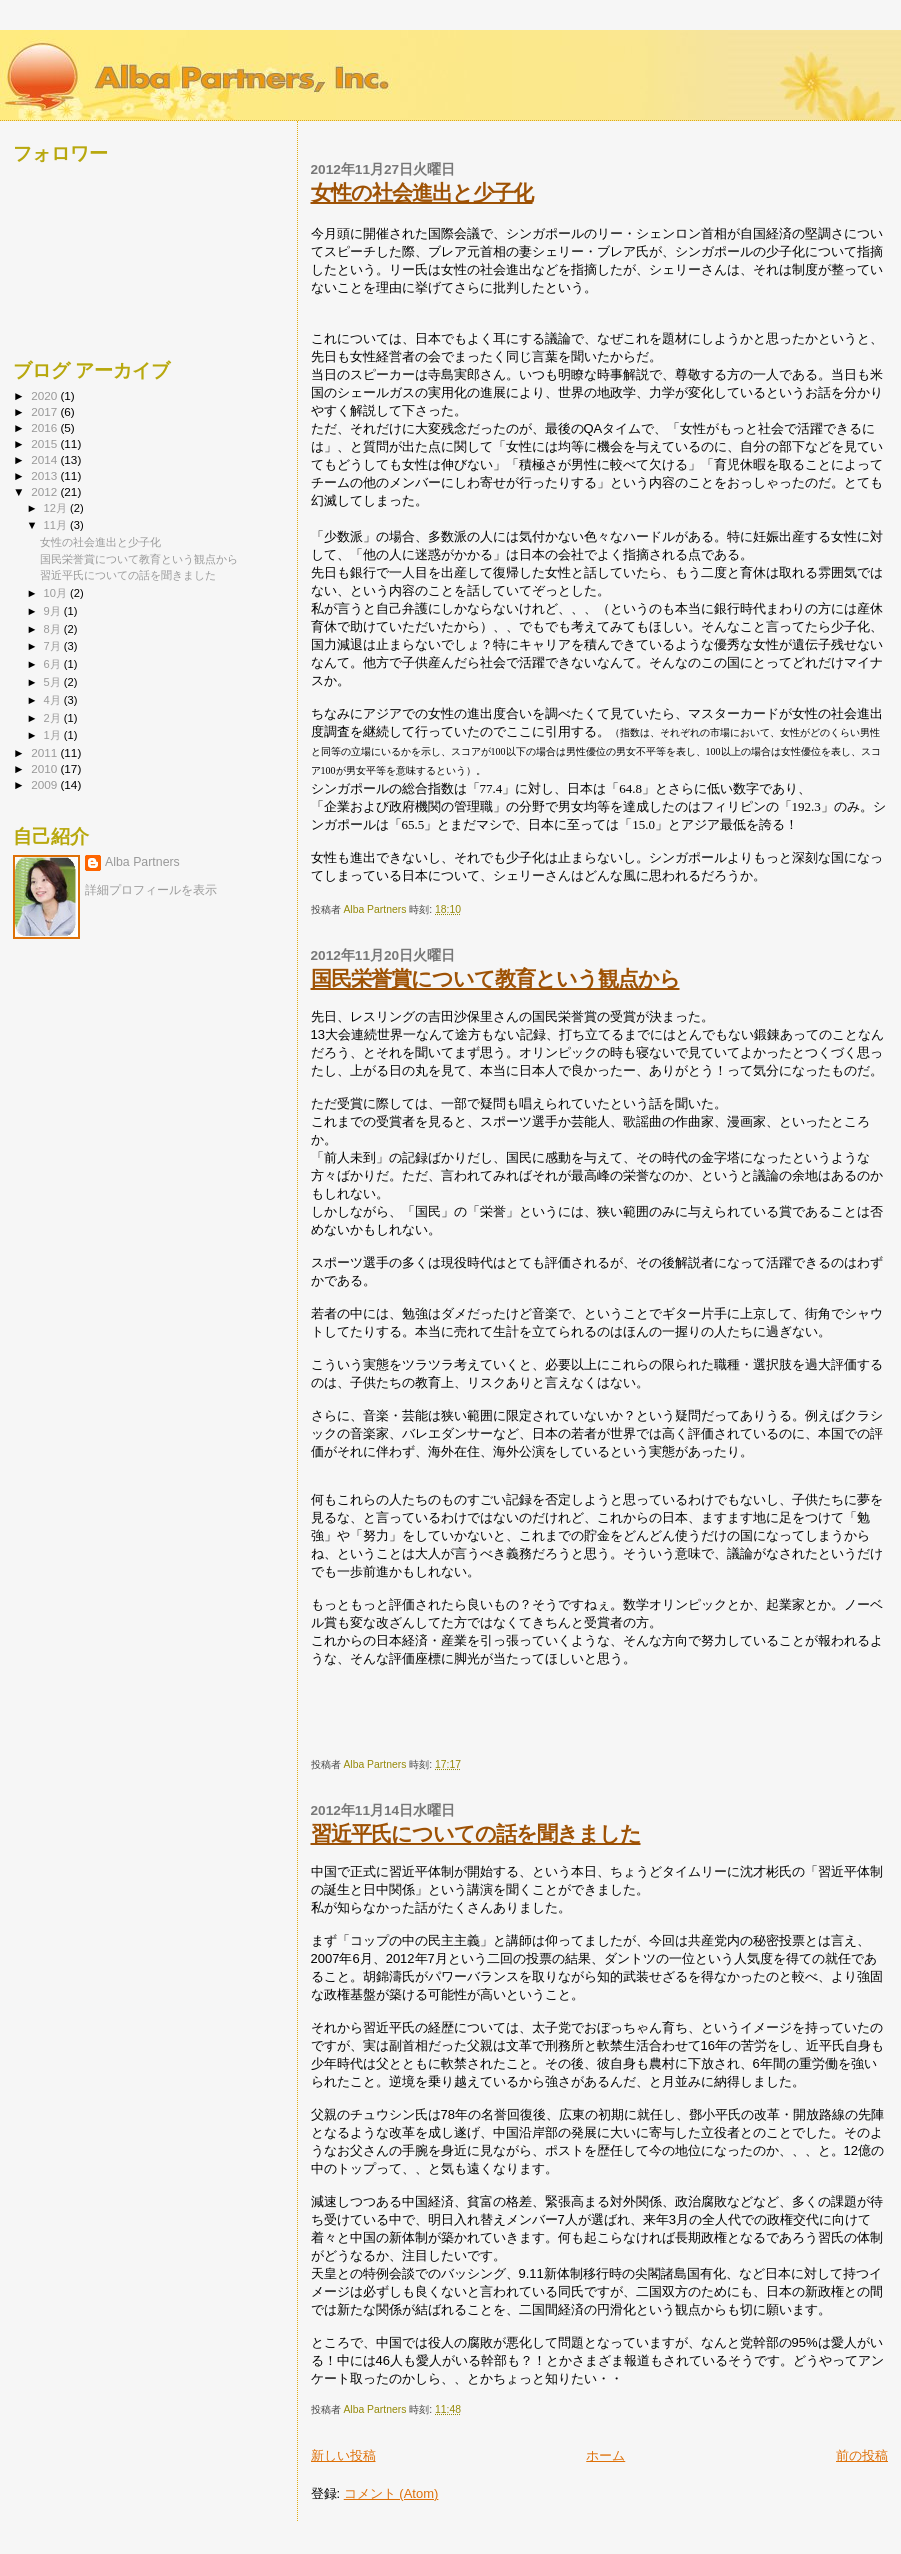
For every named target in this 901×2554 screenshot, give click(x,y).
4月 (54, 700)
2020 (45, 395)
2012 (45, 491)
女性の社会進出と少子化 (422, 192)
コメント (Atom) (391, 2493)
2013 (45, 475)
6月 (54, 664)
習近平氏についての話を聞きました (476, 1833)
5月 (54, 682)
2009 (45, 784)
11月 (57, 525)
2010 (45, 768)
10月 (57, 593)
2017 (45, 411)
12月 (57, 508)
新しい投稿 (343, 2455)
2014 (45, 459)
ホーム (605, 2455)
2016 (45, 427)
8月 (54, 629)
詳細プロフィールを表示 (151, 890)
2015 (45, 443)
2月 (54, 718)
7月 (54, 646)
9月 (54, 611)
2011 (45, 752)
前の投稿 (862, 2455)
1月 (54, 735)
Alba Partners (142, 862)
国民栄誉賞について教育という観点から (495, 978)
